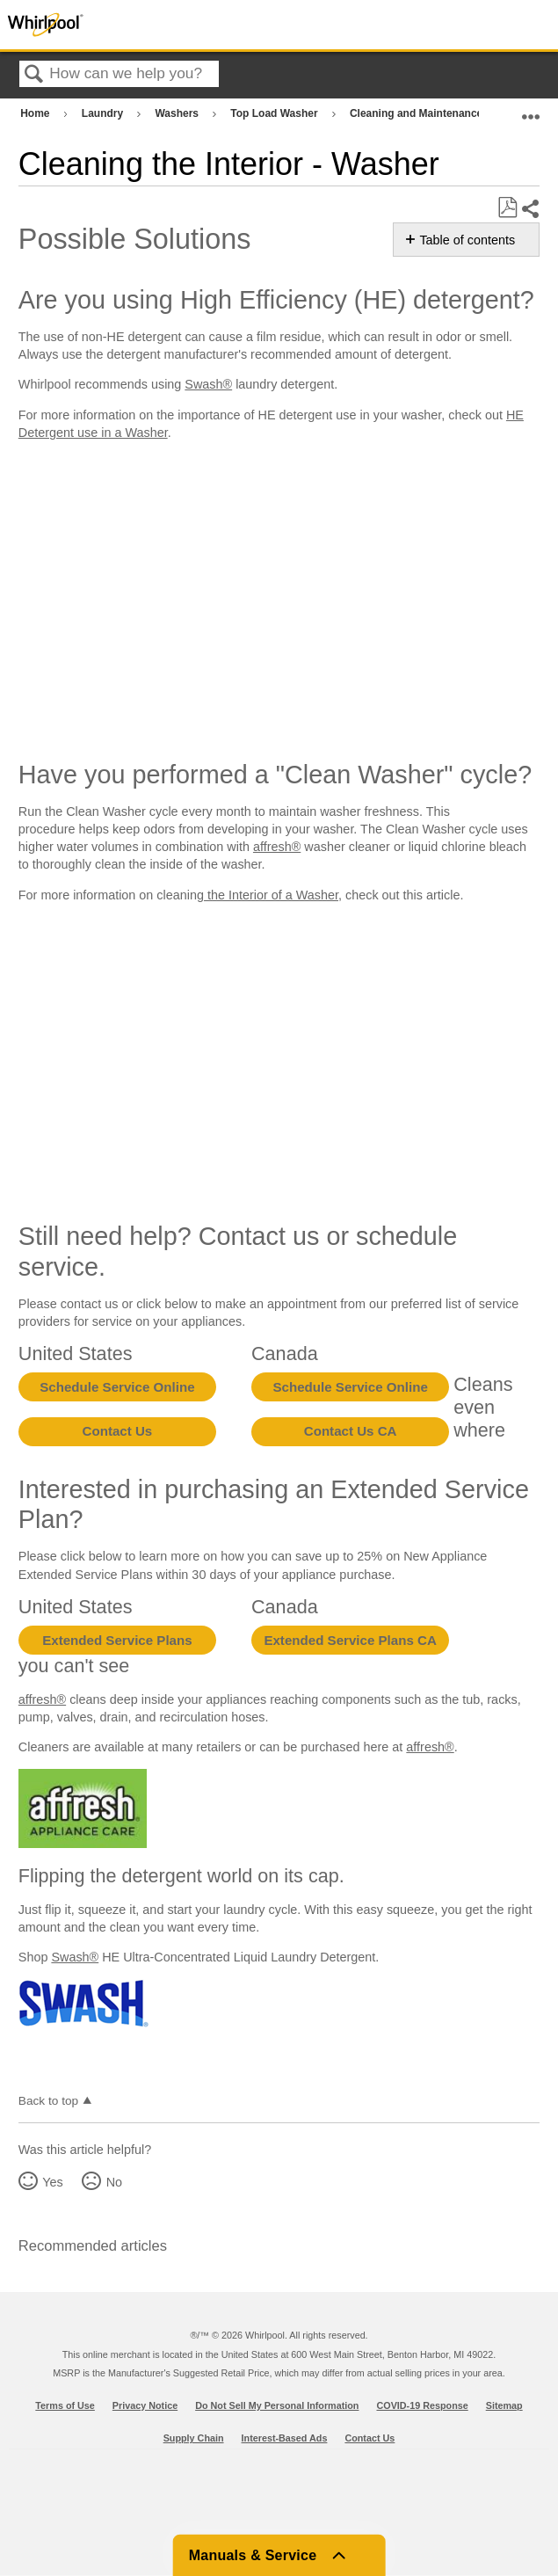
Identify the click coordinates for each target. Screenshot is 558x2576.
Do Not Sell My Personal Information (277, 2405)
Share (530, 209)
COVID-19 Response (421, 2405)
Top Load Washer (275, 113)
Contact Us (118, 1430)
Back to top (48, 2100)
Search (34, 75)
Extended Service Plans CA (350, 1640)
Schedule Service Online (117, 1386)
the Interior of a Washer (271, 895)
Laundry (104, 113)
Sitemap (504, 2405)
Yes (52, 2182)
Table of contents (467, 240)
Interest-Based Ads (285, 2438)
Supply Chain (193, 2438)
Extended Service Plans (117, 1640)
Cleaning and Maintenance (418, 113)
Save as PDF (507, 208)
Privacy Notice (145, 2405)
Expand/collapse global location (530, 109)
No (114, 2182)
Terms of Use (65, 2405)
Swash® (208, 384)
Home (36, 113)
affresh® (277, 847)
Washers (178, 113)
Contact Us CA (350, 1430)
